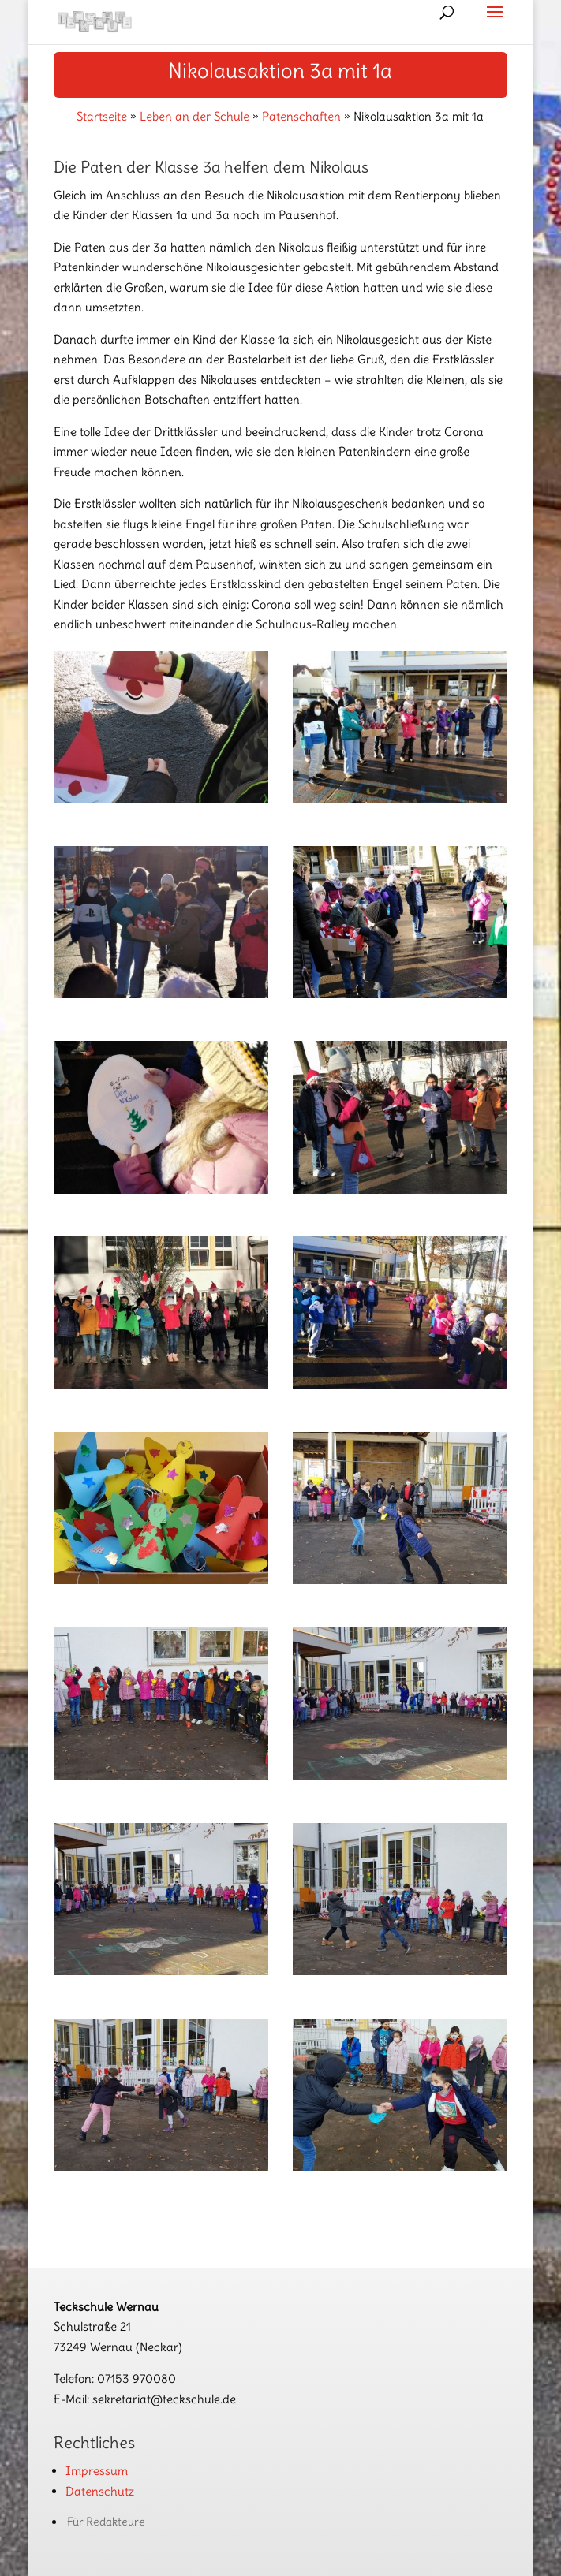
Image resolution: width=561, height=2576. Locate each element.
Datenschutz (99, 2491)
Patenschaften (301, 116)
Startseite (102, 116)
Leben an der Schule (194, 116)
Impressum (96, 2470)
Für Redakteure (106, 2521)
